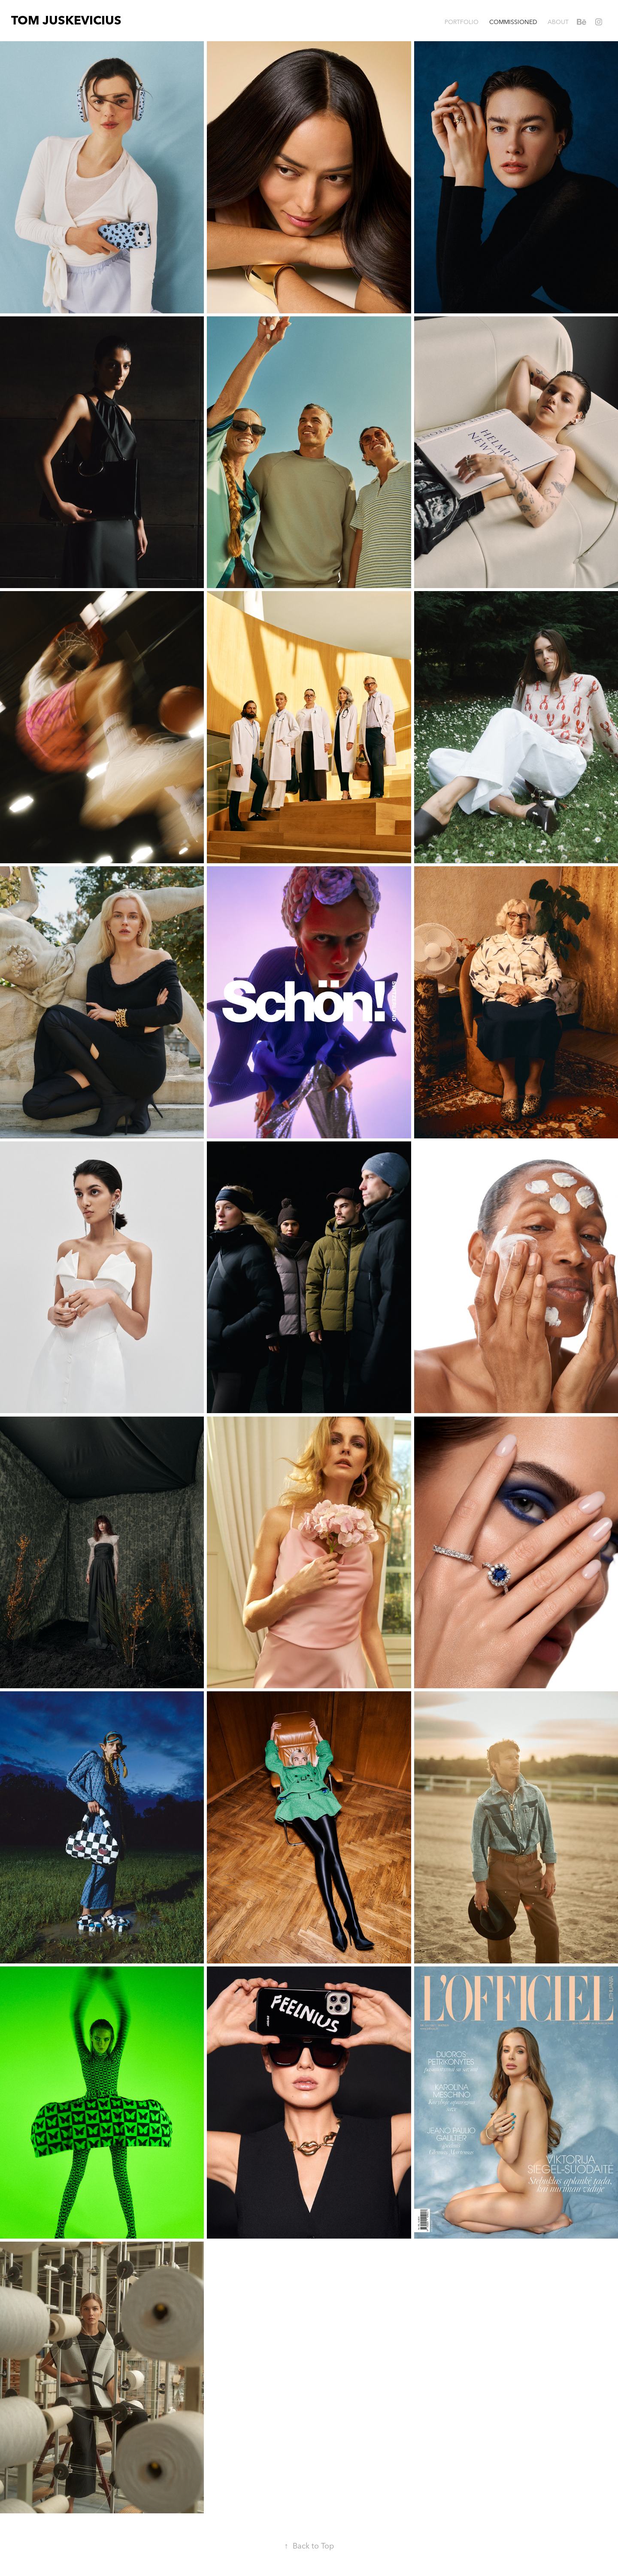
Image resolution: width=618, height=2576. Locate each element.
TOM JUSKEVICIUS (66, 20)
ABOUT (558, 22)
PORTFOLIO (462, 22)
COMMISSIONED (513, 22)
